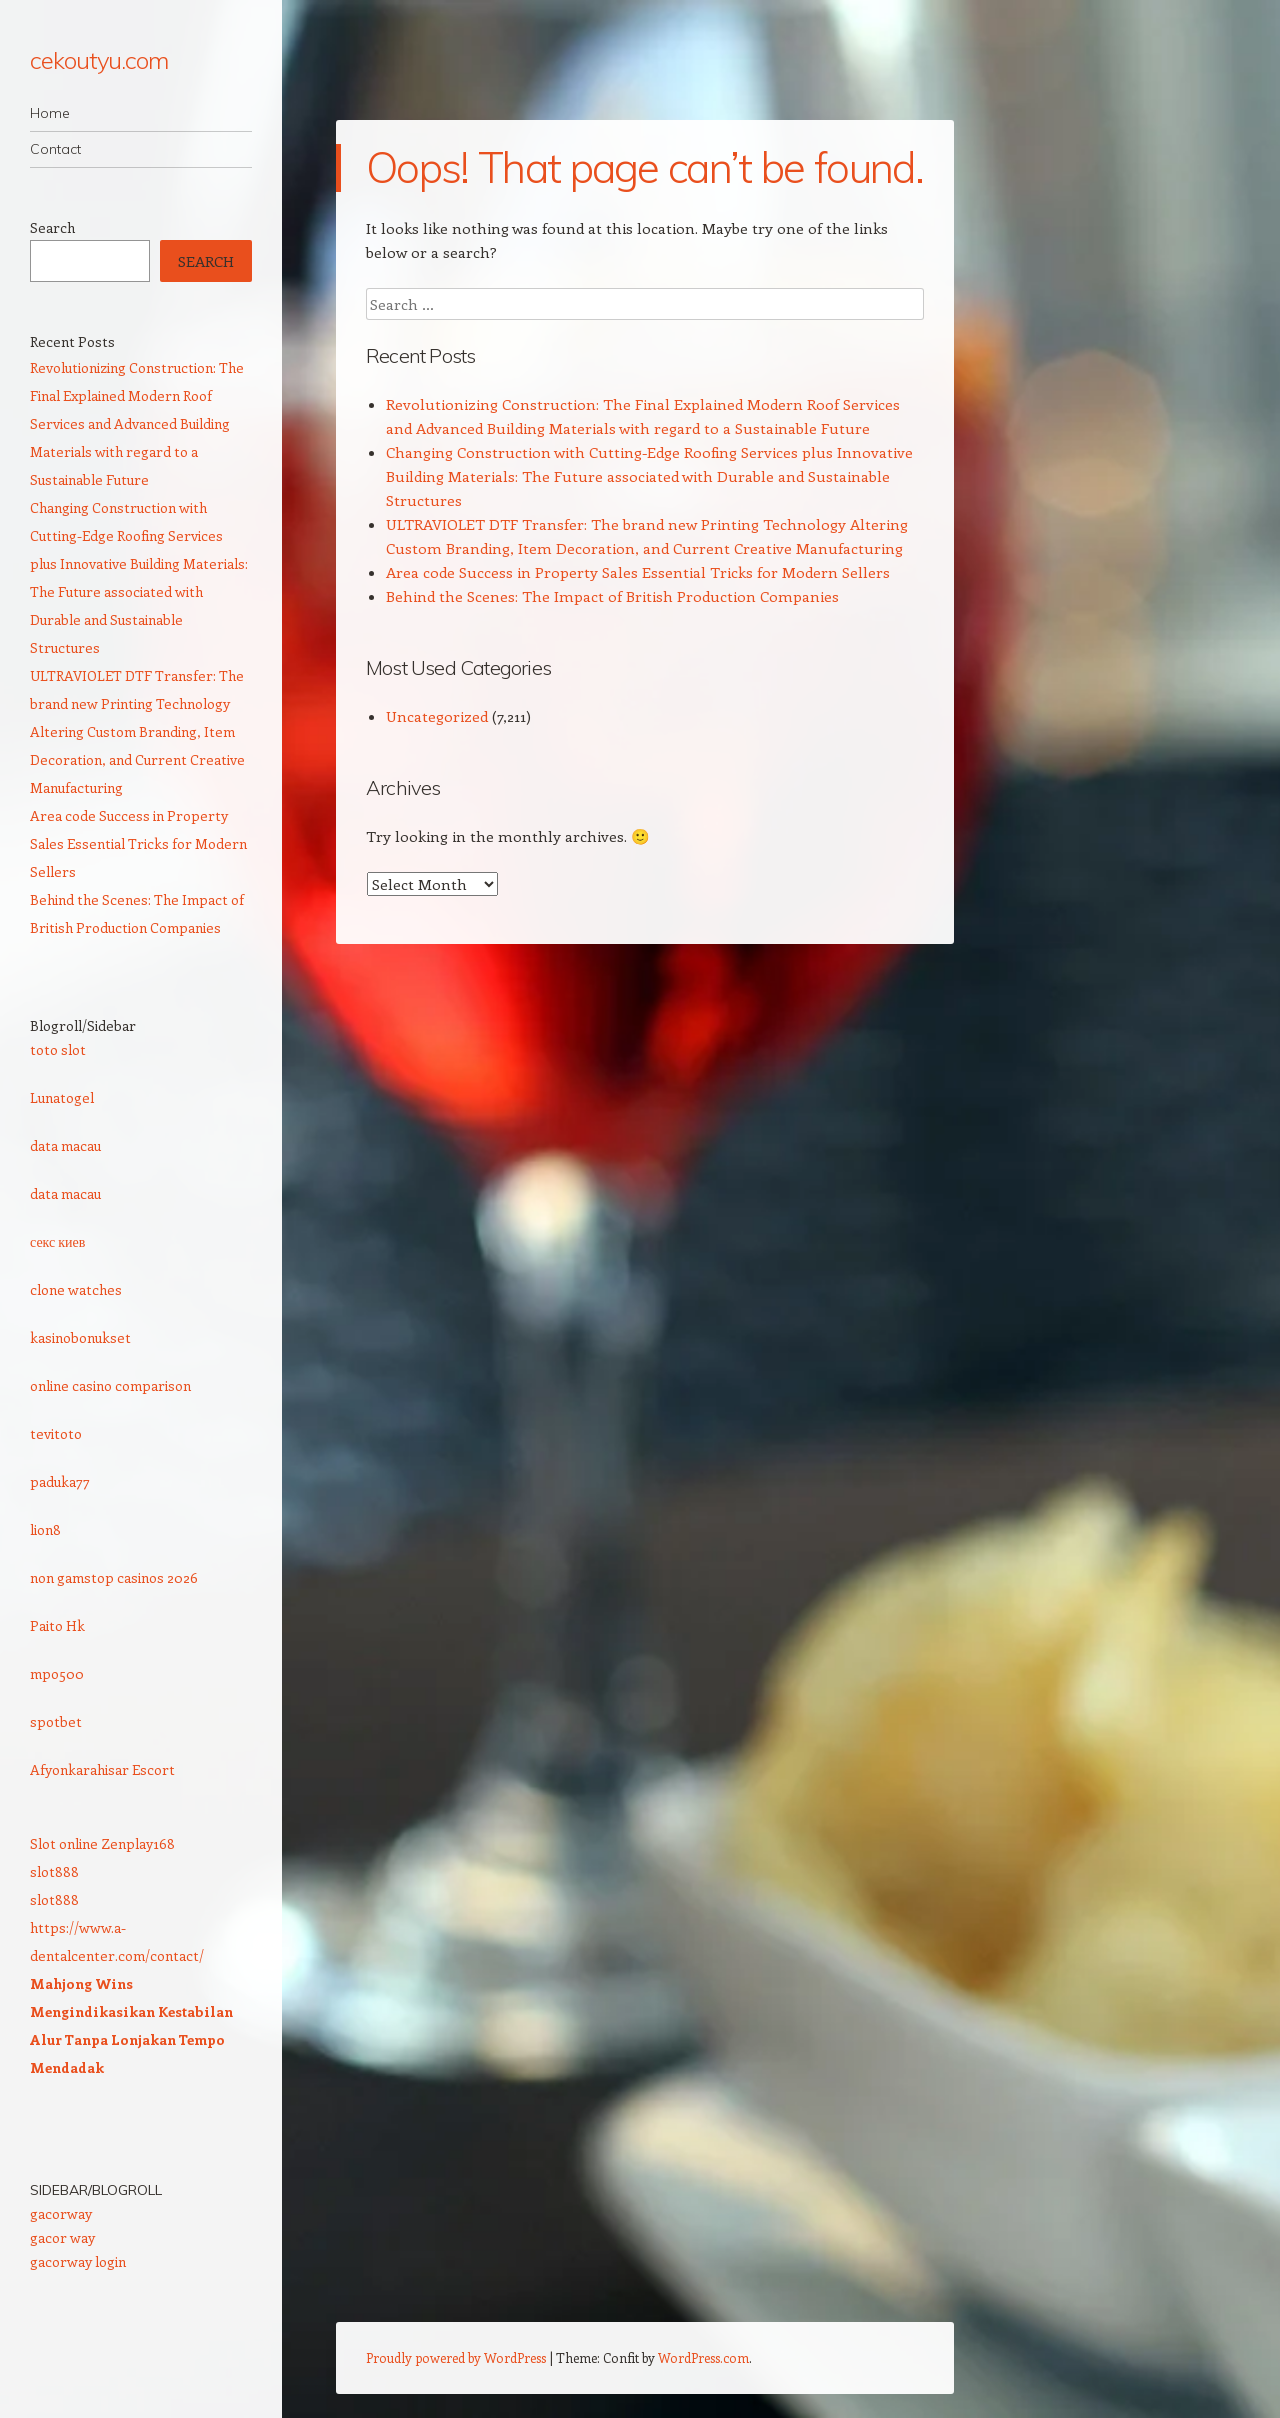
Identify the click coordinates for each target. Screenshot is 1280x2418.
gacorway (61, 2213)
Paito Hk (57, 1625)
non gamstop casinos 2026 (114, 1577)
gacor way (62, 2237)
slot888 (54, 1871)
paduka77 (60, 1481)
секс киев (57, 1241)
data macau (65, 1145)
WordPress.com (703, 2357)
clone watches (76, 1289)
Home (50, 113)
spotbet (56, 1721)
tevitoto (56, 1433)
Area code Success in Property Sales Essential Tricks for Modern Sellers (638, 572)
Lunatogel (62, 1097)
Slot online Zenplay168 (102, 1843)
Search (52, 227)
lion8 (45, 1529)
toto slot (58, 1049)
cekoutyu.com (99, 60)
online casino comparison (110, 1385)
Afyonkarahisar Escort (102, 1769)
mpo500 (57, 1673)
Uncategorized (437, 716)
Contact (55, 149)
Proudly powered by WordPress (456, 2357)
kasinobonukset (80, 1337)
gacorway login (78, 2261)
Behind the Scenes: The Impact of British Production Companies (612, 596)
